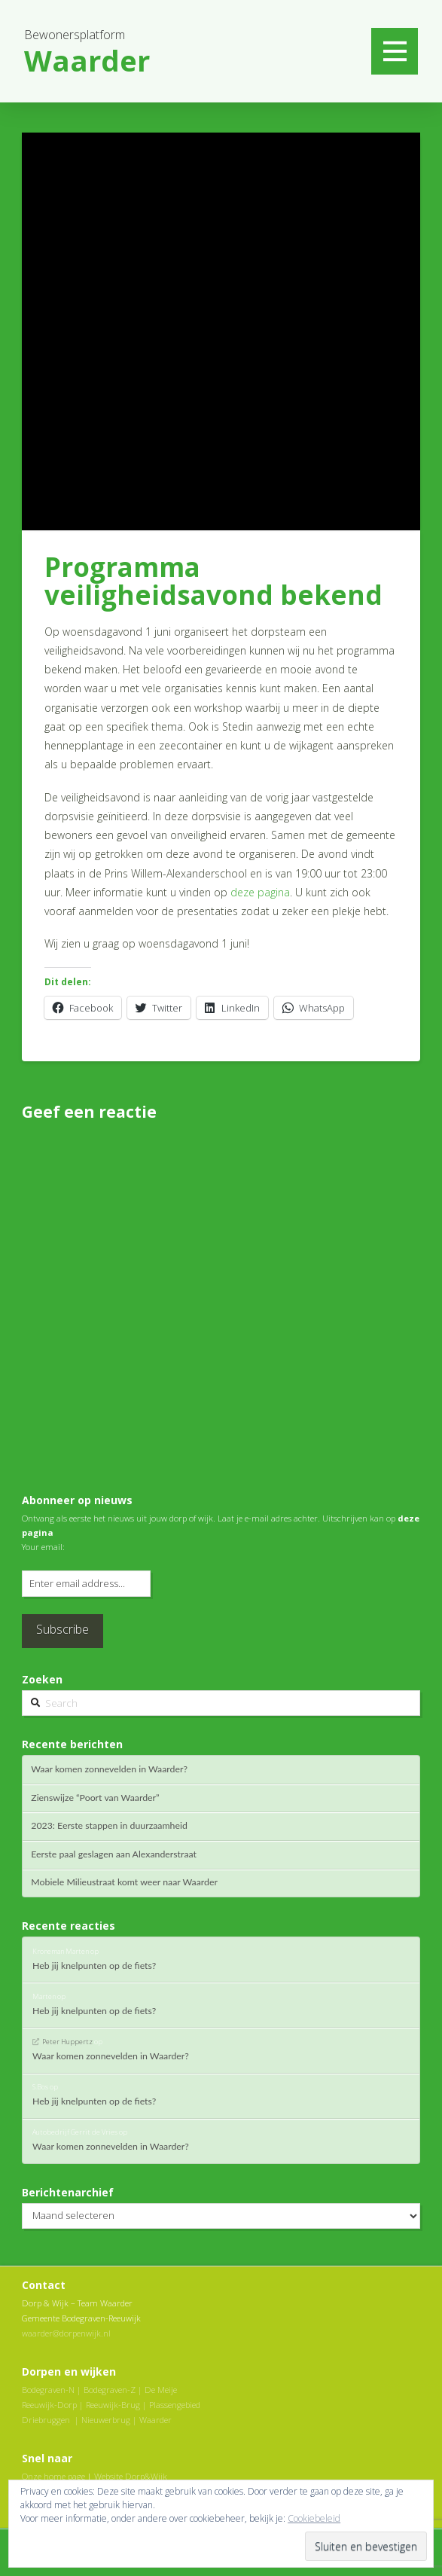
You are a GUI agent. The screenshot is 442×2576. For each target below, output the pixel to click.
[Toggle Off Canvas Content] (394, 51)
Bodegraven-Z (110, 2389)
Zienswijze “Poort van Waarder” (95, 1798)
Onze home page (53, 2476)
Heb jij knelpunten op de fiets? (94, 1966)
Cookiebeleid (314, 2518)
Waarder (155, 2419)
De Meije (161, 2389)
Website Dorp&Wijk (130, 2476)
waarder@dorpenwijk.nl (66, 2333)
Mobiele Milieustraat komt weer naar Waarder (124, 1882)
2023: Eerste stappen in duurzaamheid (109, 1826)
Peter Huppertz (67, 2041)
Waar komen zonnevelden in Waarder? (109, 1769)
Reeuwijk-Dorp (49, 2404)
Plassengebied (174, 2404)
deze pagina (260, 892)
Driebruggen (46, 2419)
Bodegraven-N (48, 2389)
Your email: (43, 1546)
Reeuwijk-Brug (113, 2404)
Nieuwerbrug (105, 2419)
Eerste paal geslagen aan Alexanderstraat (114, 1854)
